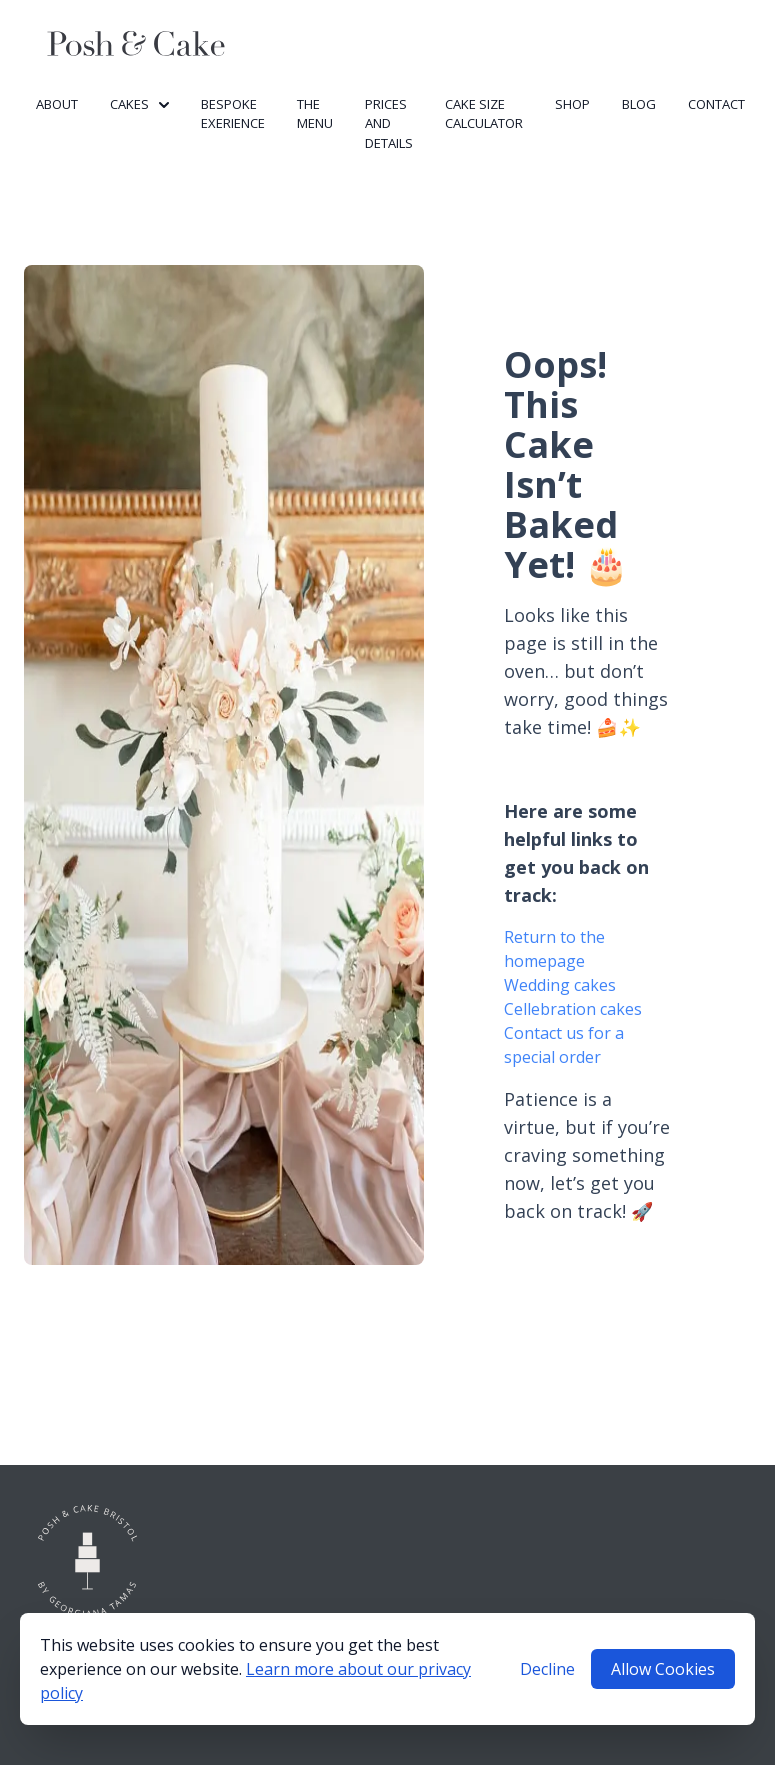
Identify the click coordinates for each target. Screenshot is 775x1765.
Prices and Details (389, 123)
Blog (639, 104)
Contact (716, 104)
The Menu (315, 114)
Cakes (139, 104)
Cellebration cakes (573, 1009)
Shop (572, 104)
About (57, 104)
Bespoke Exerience (233, 114)
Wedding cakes (560, 985)
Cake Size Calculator (484, 114)
